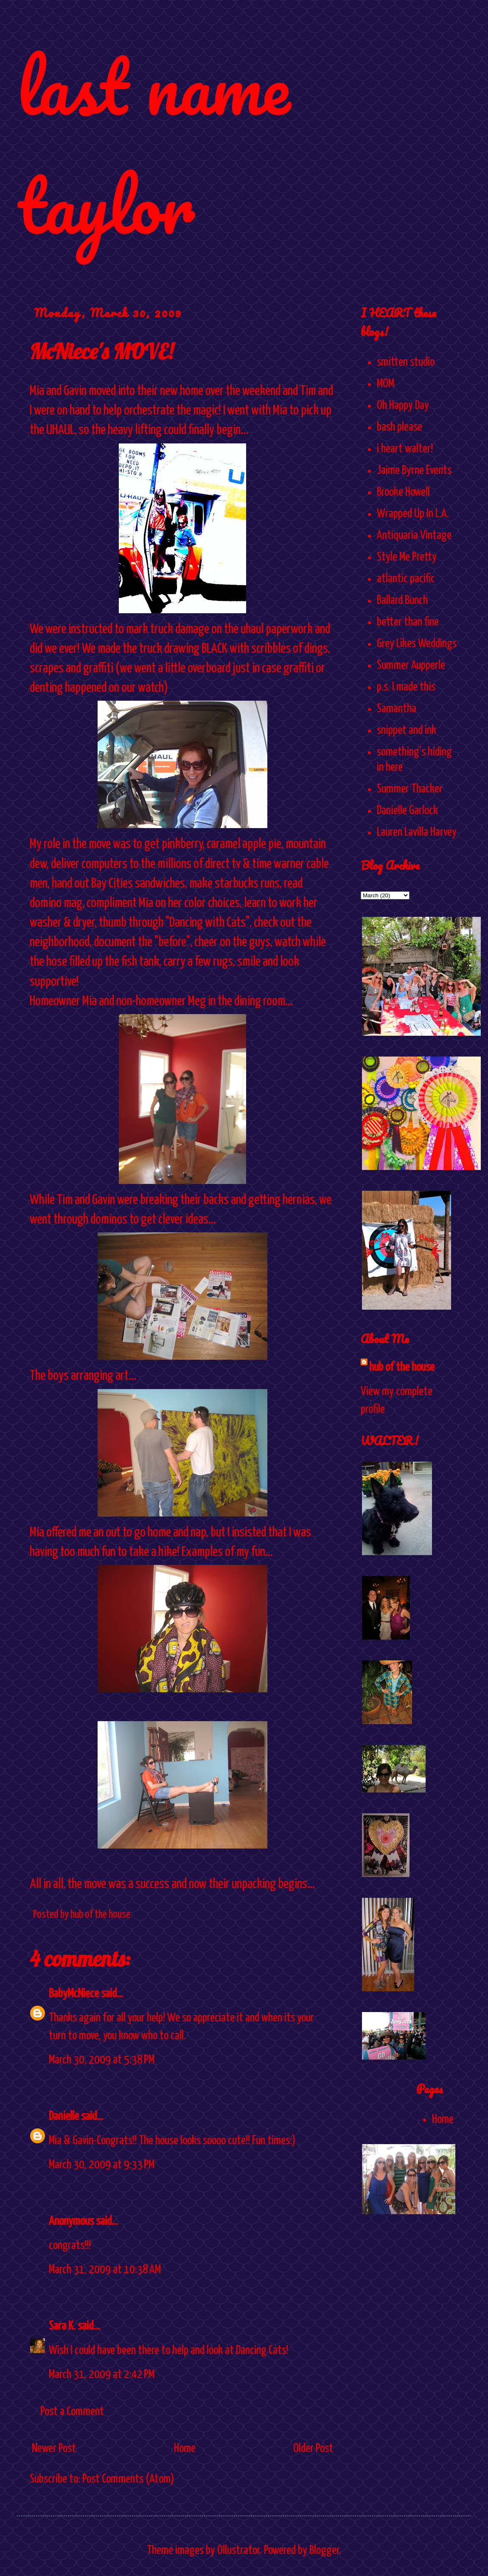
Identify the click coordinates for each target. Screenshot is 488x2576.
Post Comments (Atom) (128, 2479)
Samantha (396, 709)
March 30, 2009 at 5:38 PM (101, 2060)
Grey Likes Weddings (417, 644)
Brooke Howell (403, 492)
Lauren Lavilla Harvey (417, 832)
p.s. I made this (406, 687)
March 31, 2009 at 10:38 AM (105, 2270)
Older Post (313, 2449)
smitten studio (406, 362)
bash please (399, 427)
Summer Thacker (410, 789)
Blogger (324, 2550)
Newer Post (54, 2449)
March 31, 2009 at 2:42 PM (101, 2375)
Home (185, 2449)
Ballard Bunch (402, 600)
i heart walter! (405, 449)
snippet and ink (406, 730)
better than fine (408, 622)
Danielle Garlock (407, 811)
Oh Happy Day (403, 405)
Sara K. (62, 2326)
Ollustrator (238, 2550)
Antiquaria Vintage (414, 535)
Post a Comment (72, 2412)
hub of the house (402, 1367)
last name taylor (153, 145)
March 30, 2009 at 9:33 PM (101, 2165)
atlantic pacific (406, 579)
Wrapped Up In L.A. (413, 514)
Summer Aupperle (411, 665)
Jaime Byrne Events (414, 470)
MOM (385, 384)
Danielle (64, 2116)
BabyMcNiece (74, 1994)
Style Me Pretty (407, 557)
